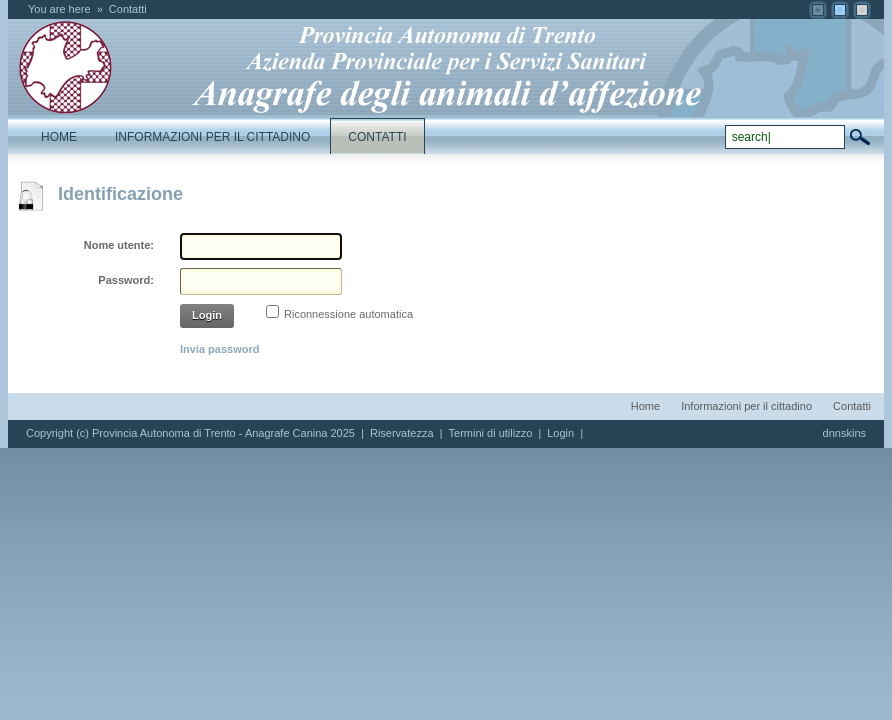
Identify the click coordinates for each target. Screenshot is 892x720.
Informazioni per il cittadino (746, 406)
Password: (126, 280)
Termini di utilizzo (491, 433)
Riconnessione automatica (348, 314)
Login (207, 315)
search (860, 137)
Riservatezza (402, 433)
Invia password (219, 349)
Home (645, 406)
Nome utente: (119, 245)
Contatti (128, 9)
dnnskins (844, 433)
